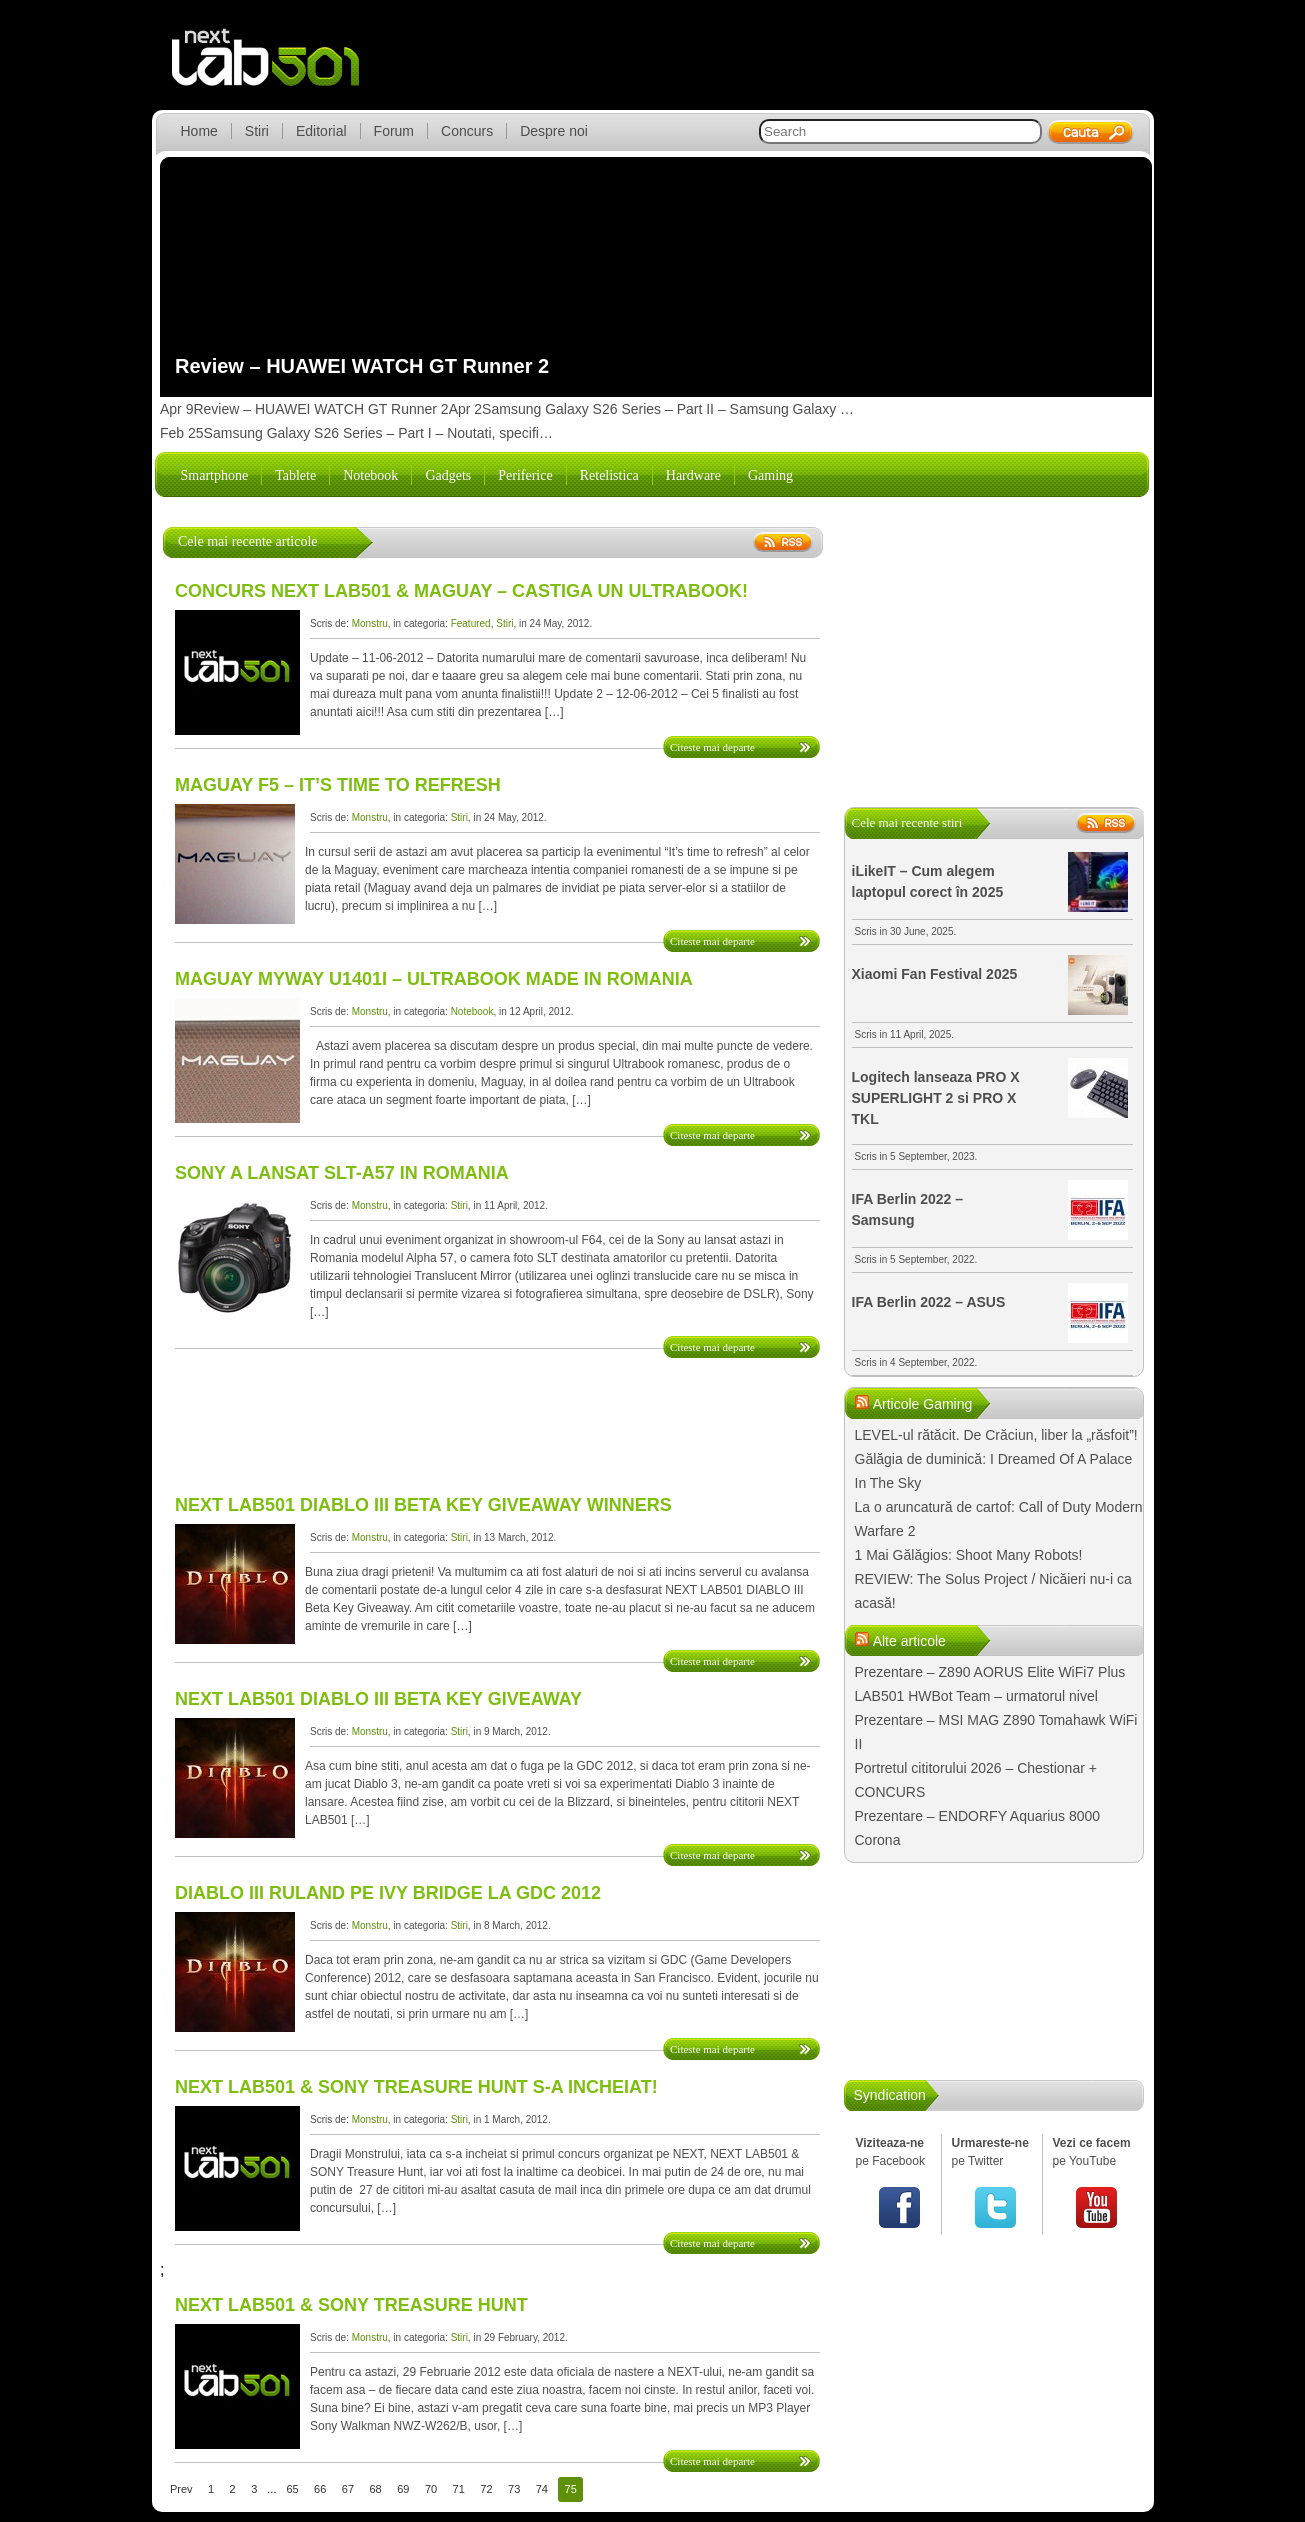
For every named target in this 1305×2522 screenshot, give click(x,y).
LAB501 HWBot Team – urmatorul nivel (976, 1696)
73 (514, 2489)
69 (403, 2489)
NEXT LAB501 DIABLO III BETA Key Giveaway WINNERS (423, 1505)
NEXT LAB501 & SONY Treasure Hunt (351, 2305)
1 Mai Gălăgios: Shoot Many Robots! (969, 1555)
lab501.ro (277, 70)
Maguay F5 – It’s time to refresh (338, 785)
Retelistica (609, 475)
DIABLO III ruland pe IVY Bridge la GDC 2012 (388, 1893)
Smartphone (215, 475)
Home (199, 131)
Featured (471, 623)
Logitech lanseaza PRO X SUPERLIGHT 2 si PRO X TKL (936, 1098)
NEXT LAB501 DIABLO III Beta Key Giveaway (378, 1699)
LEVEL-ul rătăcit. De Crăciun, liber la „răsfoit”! (996, 1435)
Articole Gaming (923, 1404)
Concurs (467, 131)
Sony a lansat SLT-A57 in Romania (342, 1173)
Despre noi (554, 131)
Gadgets (448, 475)
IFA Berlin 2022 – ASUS (929, 1302)
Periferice (525, 475)
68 (376, 2489)
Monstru (370, 623)
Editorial (321, 131)
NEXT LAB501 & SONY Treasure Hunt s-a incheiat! (416, 2087)
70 (431, 2489)
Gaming (770, 475)
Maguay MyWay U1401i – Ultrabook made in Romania (434, 979)
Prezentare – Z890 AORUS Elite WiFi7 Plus (990, 1672)
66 (320, 2489)
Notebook (370, 475)
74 (542, 2489)
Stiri (257, 131)
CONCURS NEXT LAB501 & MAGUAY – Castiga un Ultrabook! (461, 591)
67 (348, 2489)
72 (486, 2489)
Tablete (295, 475)
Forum (394, 131)
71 (459, 2489)
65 (292, 2489)
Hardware (693, 475)
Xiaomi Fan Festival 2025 (935, 974)
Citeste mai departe (712, 747)
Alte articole (909, 1641)
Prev (181, 2489)
